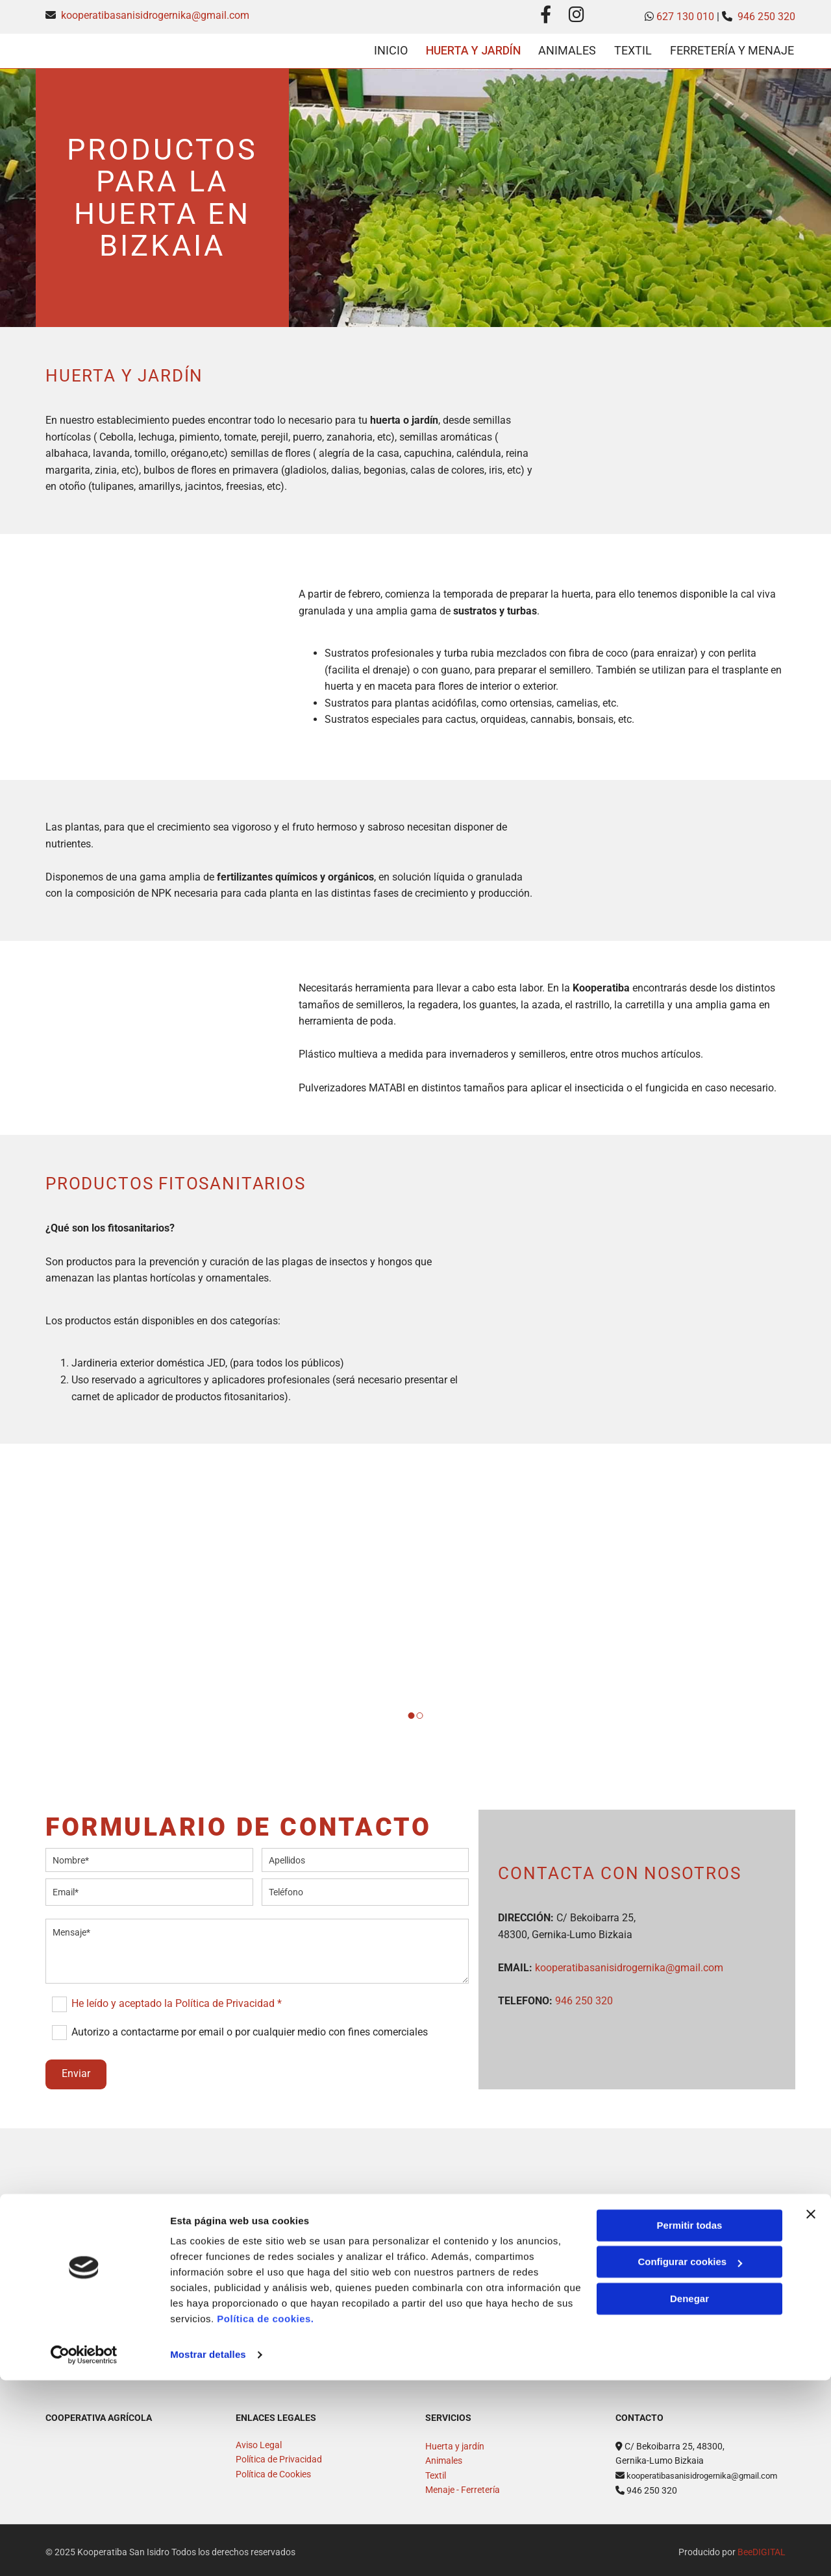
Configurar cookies (690, 2457)
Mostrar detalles (208, 2550)
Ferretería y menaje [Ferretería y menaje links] (733, 48)
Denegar (689, 2494)
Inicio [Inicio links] (384, 48)
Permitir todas (690, 2421)
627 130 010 (685, 16)
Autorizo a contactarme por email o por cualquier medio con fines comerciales (249, 2027)
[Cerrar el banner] (810, 2409)
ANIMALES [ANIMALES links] (566, 48)
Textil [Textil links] (633, 48)
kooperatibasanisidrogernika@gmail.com (155, 15)
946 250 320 (766, 16)
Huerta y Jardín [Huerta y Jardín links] (469, 48)
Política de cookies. (265, 2514)
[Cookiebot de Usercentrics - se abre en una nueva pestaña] (84, 2550)
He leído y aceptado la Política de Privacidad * (176, 1999)
